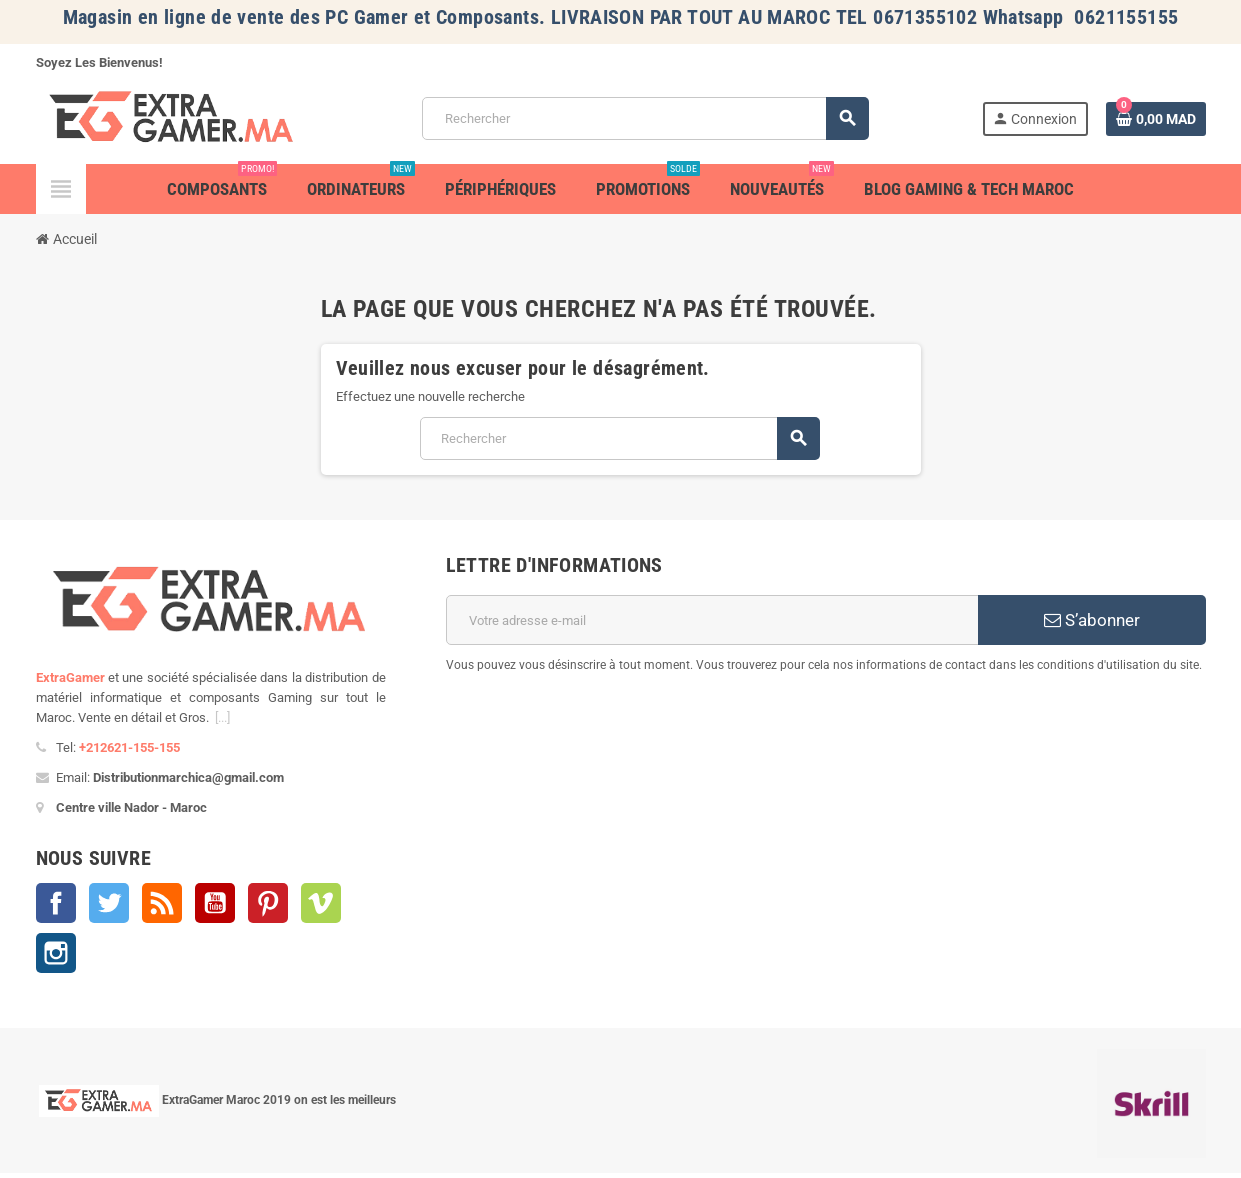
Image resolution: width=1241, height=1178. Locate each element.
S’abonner (1092, 620)
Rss (162, 903)
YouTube (215, 903)
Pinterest (268, 903)
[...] (222, 717)
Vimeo (321, 903)
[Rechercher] (645, 118)
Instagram (56, 953)
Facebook (56, 903)
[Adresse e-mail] (712, 620)
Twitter (109, 903)
